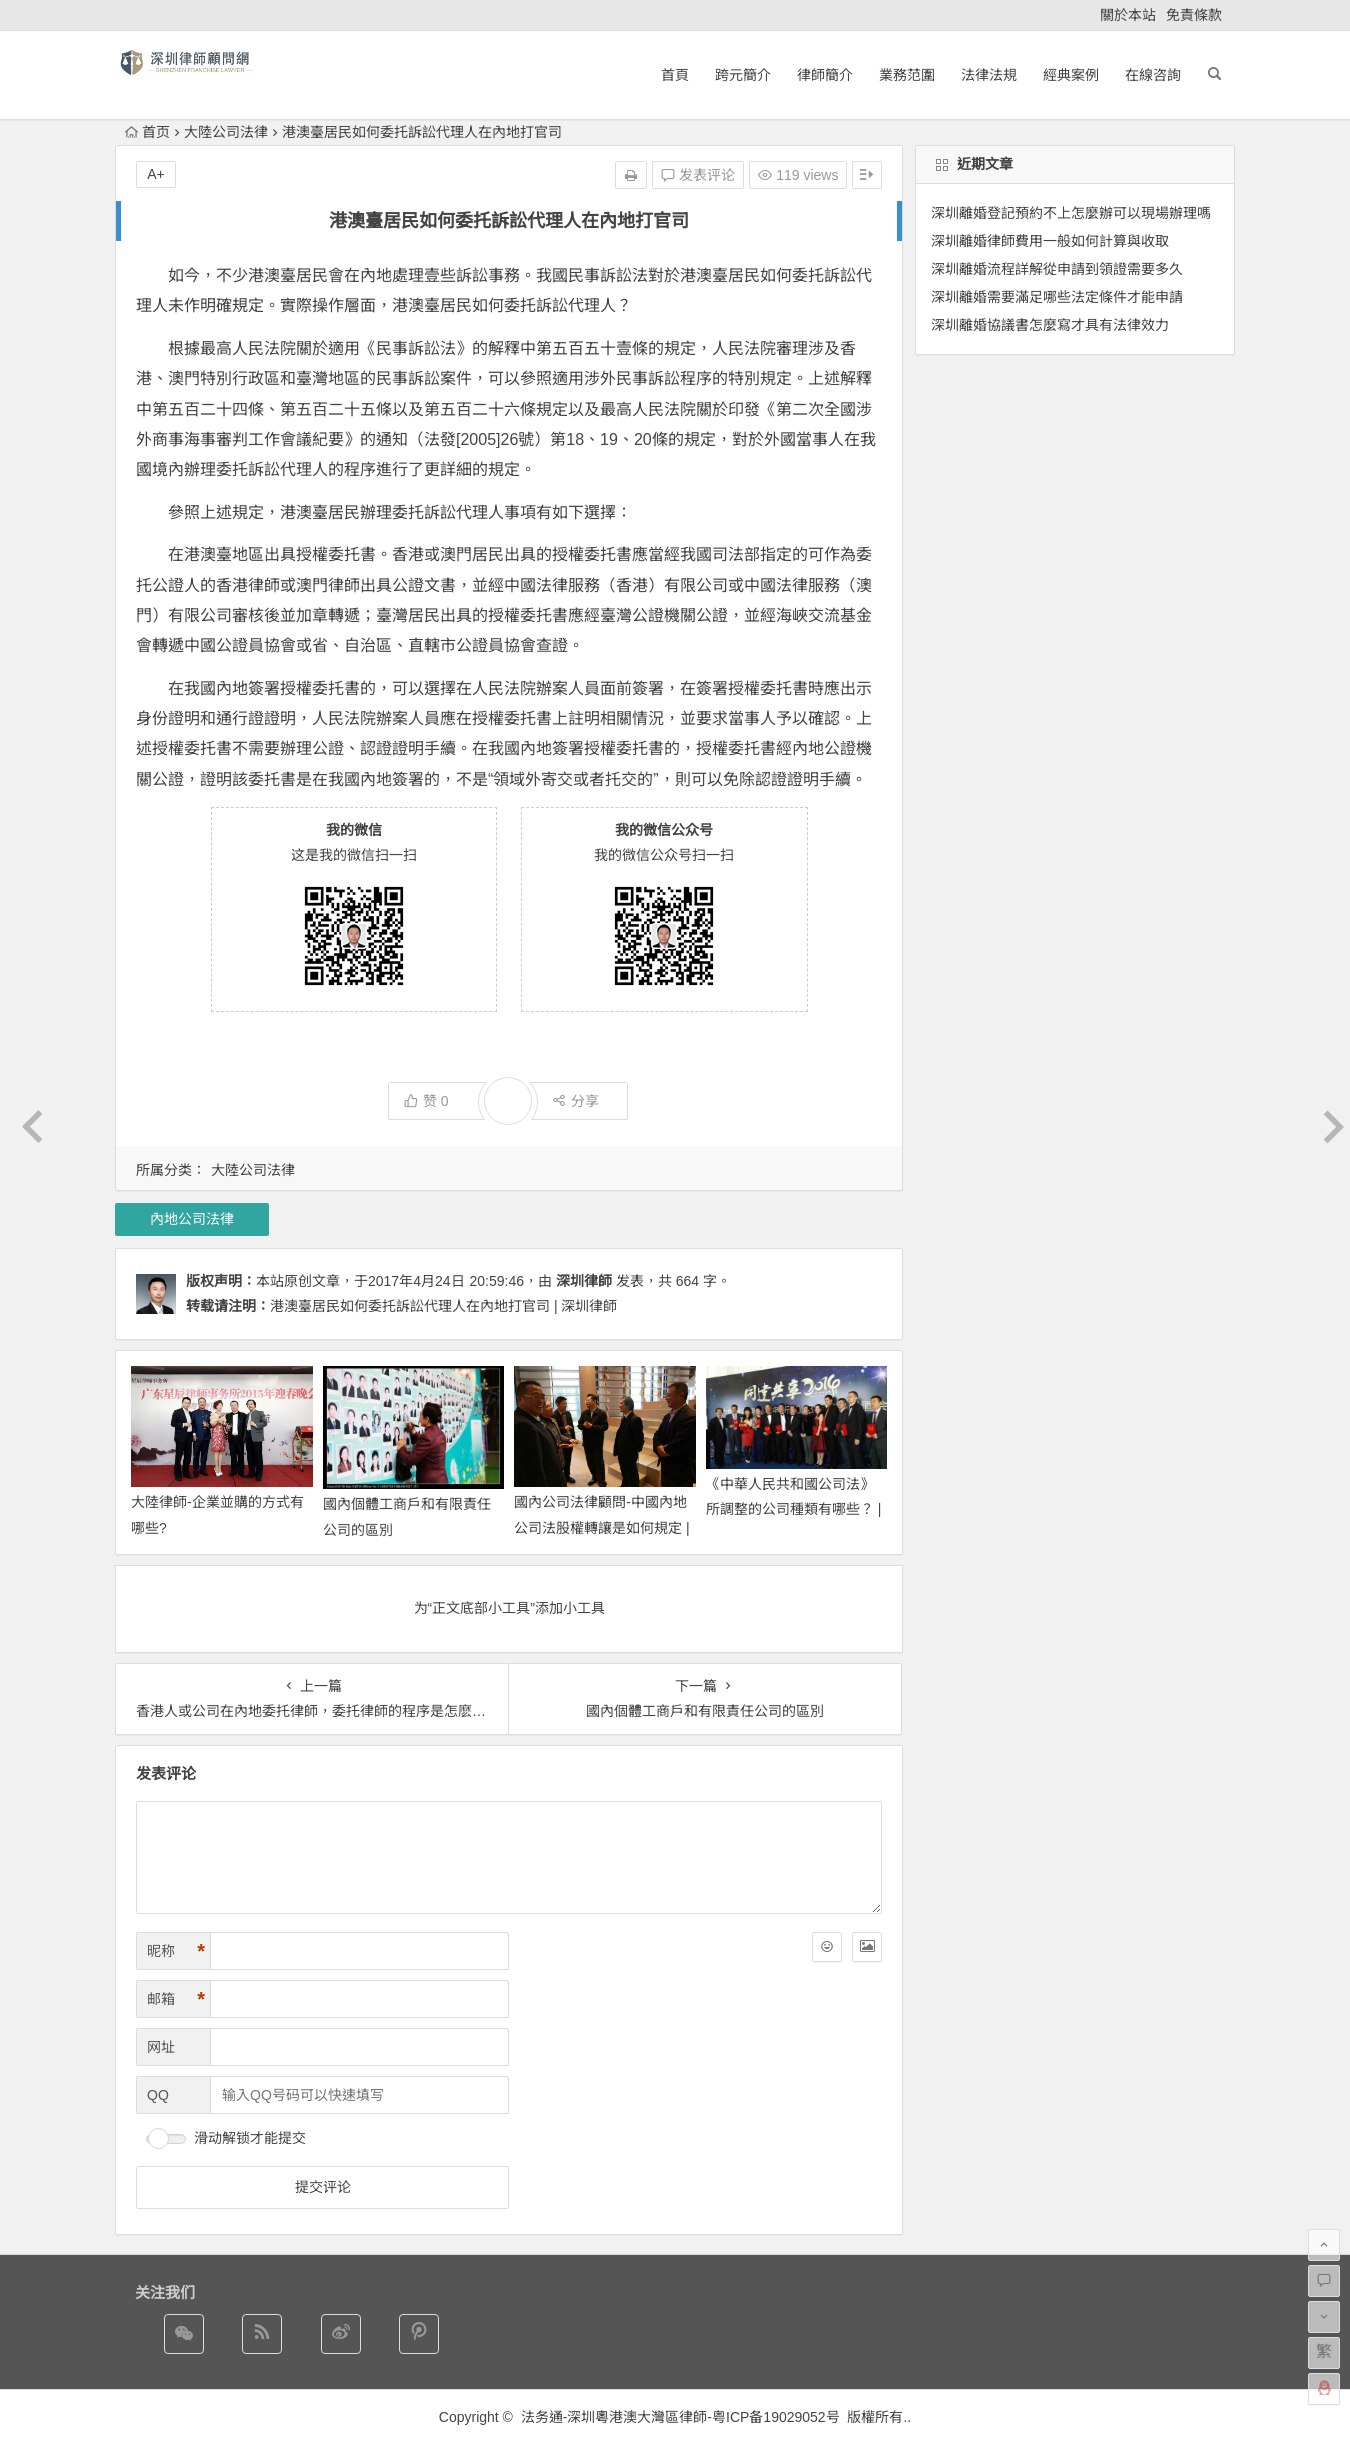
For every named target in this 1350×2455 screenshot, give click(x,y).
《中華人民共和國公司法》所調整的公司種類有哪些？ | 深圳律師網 (794, 1509)
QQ (158, 2095)
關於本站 (1128, 15)
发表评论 (698, 175)
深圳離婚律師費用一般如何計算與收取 (1050, 241)
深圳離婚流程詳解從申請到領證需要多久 (1057, 269)
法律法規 (989, 75)
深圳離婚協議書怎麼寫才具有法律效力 (1050, 325)
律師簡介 (825, 75)
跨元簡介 (743, 75)
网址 (161, 2047)
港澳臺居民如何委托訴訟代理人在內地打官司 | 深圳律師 (443, 1306)
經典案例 (1071, 75)
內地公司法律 (192, 1219)
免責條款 (1194, 15)
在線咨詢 (1153, 75)
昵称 (176, 1951)
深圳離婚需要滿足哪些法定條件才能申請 (1057, 297)
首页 (147, 132)
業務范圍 (907, 75)
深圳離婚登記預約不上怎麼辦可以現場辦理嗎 (1071, 213)
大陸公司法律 (226, 132)
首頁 (675, 75)
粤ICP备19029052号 (776, 2417)
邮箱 (176, 1999)
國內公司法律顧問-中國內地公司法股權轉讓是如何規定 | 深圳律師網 (602, 1527)
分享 (575, 1101)
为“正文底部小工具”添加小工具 (509, 1608)
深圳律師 (584, 1281)
